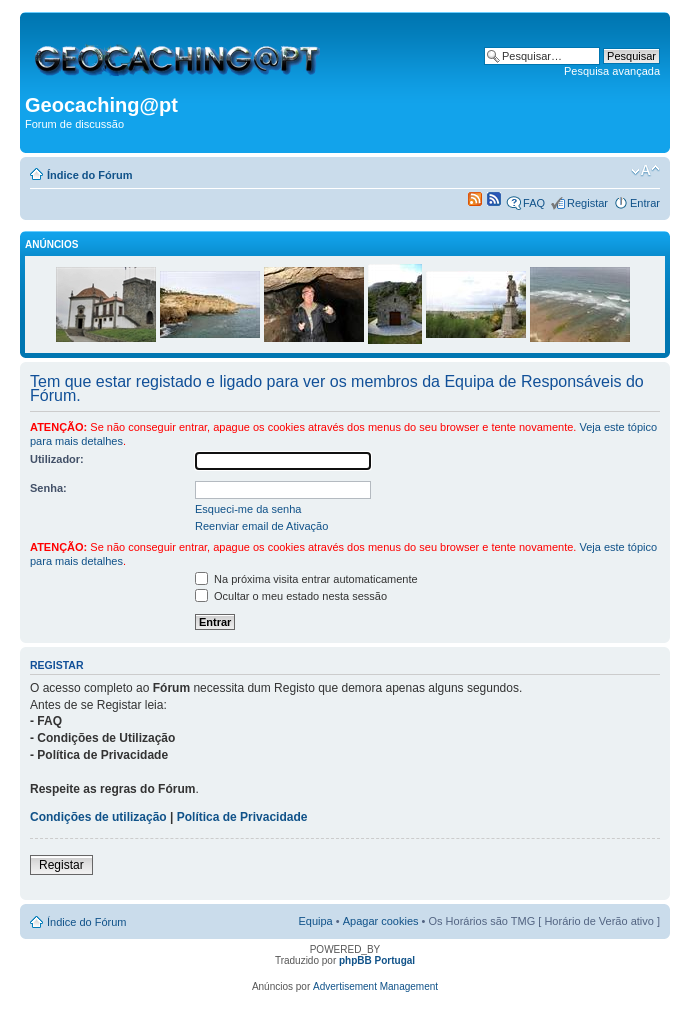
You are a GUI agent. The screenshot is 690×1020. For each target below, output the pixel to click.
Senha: (48, 488)
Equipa (315, 921)
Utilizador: (57, 459)
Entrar (645, 203)
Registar (587, 203)
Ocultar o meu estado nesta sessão (291, 596)
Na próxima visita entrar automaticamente (306, 579)
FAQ (534, 203)
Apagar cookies (381, 921)
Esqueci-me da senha (248, 509)
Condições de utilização (98, 817)
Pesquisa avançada (612, 71)
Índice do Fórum (90, 175)
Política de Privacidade (242, 817)
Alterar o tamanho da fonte (645, 171)
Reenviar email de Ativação (261, 526)
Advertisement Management (375, 986)
